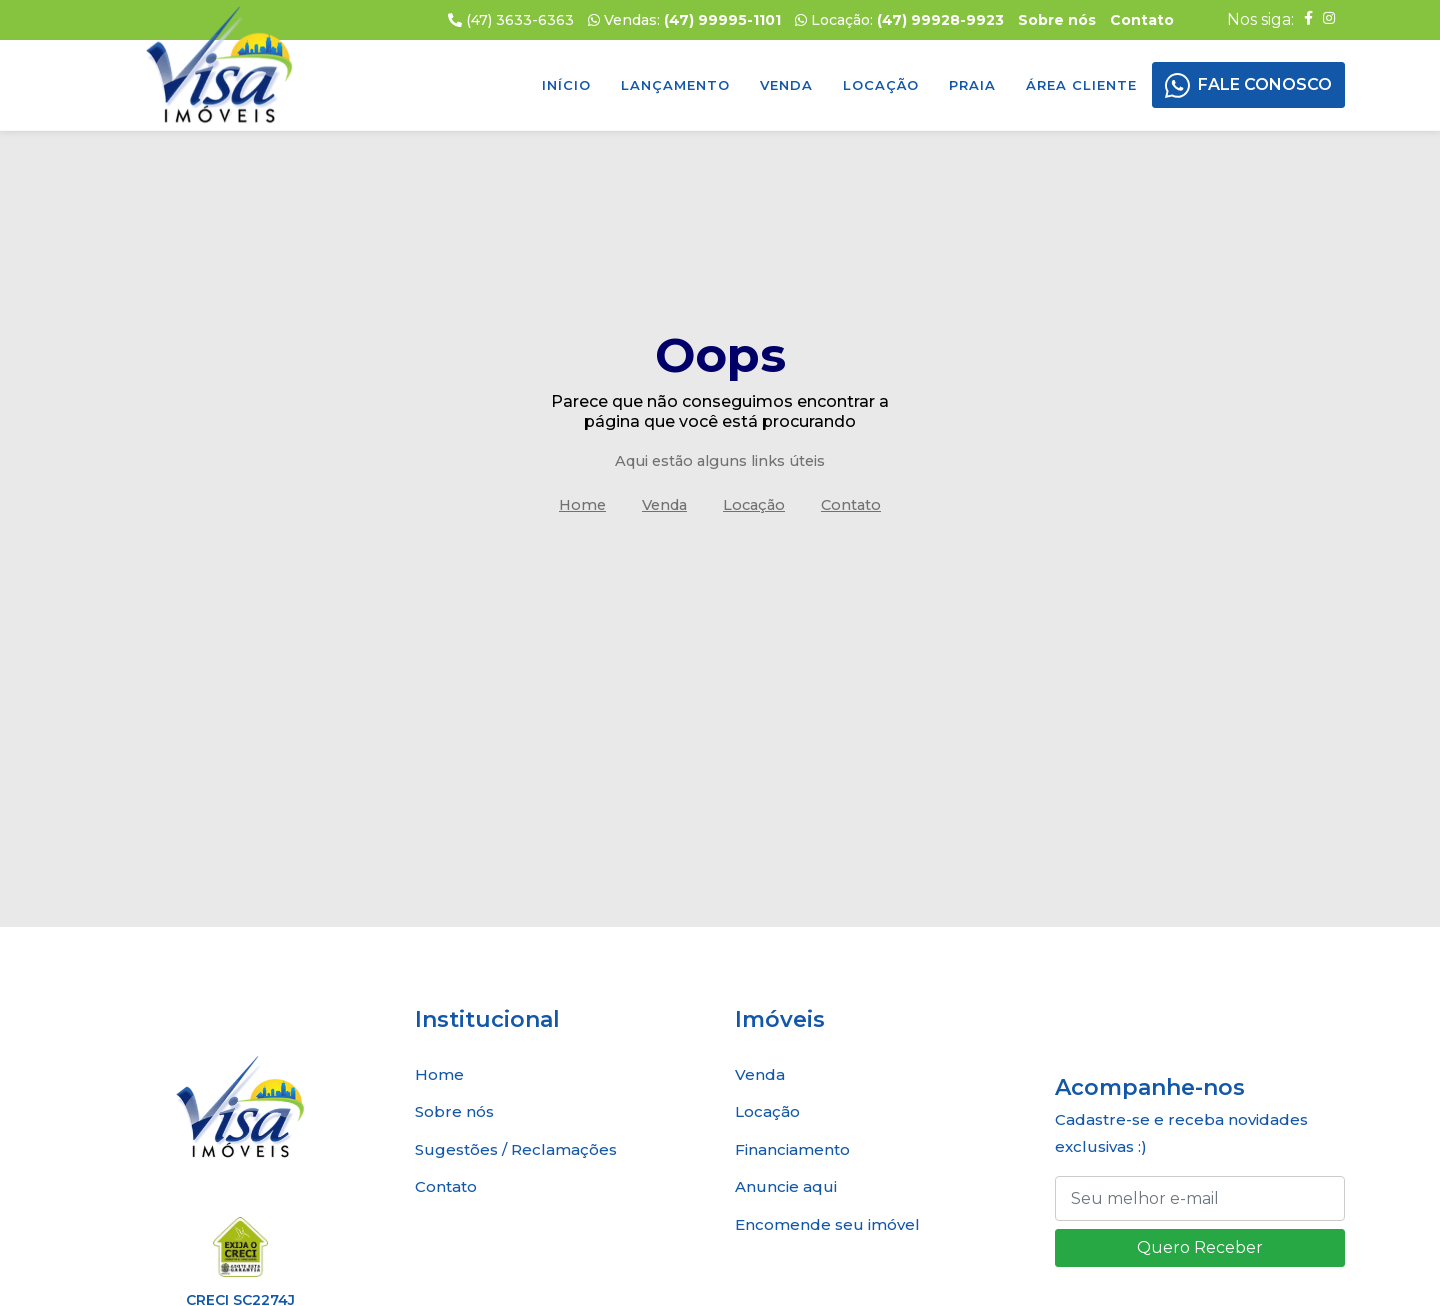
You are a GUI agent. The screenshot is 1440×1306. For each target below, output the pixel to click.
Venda (786, 85)
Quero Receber (1200, 1247)
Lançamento (675, 85)
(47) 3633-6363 (511, 20)
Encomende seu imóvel (827, 1224)
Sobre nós (454, 1111)
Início (566, 85)
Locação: (899, 20)
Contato (851, 505)
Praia (972, 85)
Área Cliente (1081, 85)
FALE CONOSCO (1265, 84)
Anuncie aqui (786, 1186)
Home (582, 505)
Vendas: (684, 20)
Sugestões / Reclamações (516, 1149)
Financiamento (792, 1149)
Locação (881, 85)
